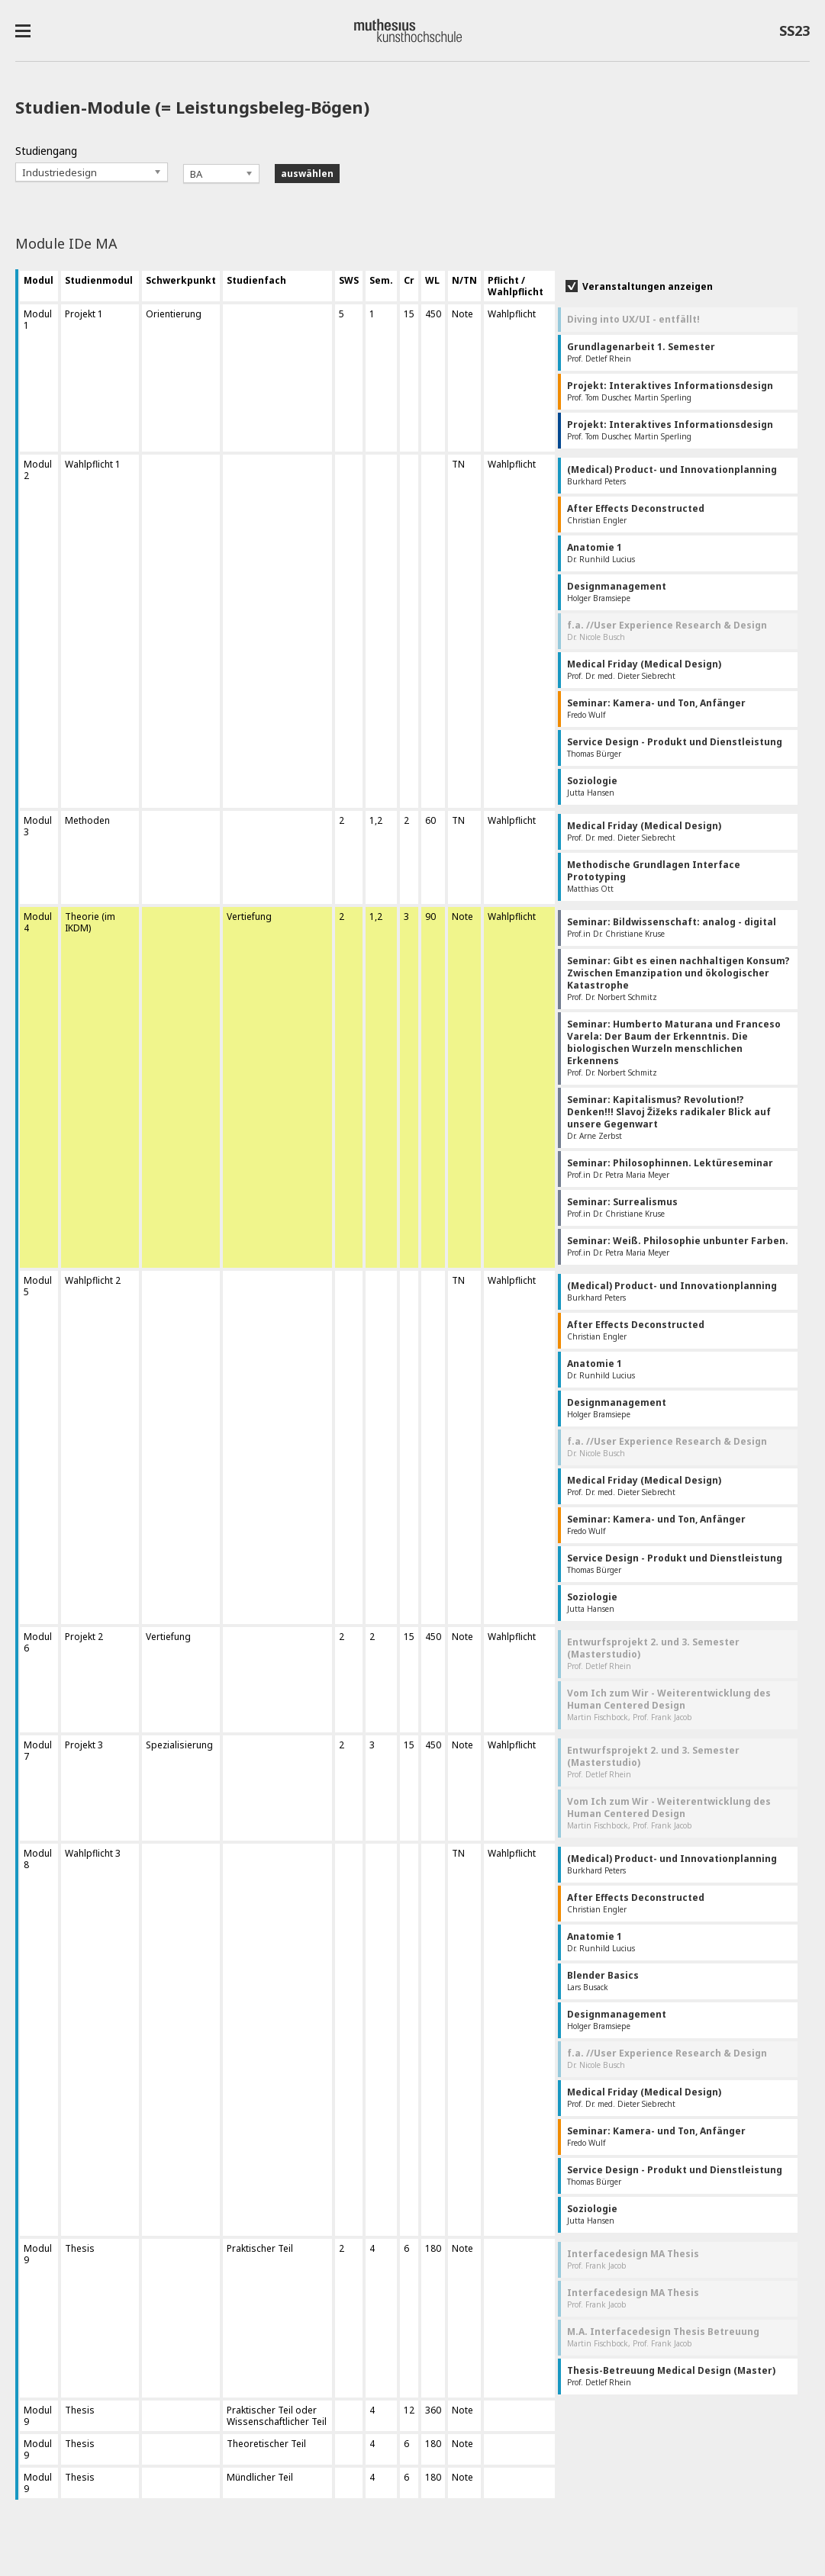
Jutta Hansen (592, 786)
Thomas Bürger (674, 747)
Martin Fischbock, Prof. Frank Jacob (669, 1704)
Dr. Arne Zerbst (669, 1117)
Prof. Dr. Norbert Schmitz (678, 978)
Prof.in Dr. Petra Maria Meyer (670, 1168)
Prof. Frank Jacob (633, 2259)
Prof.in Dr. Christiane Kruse (671, 927)
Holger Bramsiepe (616, 591)
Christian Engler (635, 514)
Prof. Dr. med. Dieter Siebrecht (644, 669)
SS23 (794, 33)
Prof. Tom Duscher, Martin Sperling (670, 391)
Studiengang (46, 150)
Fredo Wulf (656, 708)
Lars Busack (603, 1980)
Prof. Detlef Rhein (641, 352)
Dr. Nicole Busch (667, 630)
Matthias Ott (653, 876)
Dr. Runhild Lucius (601, 552)
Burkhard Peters (672, 475)
